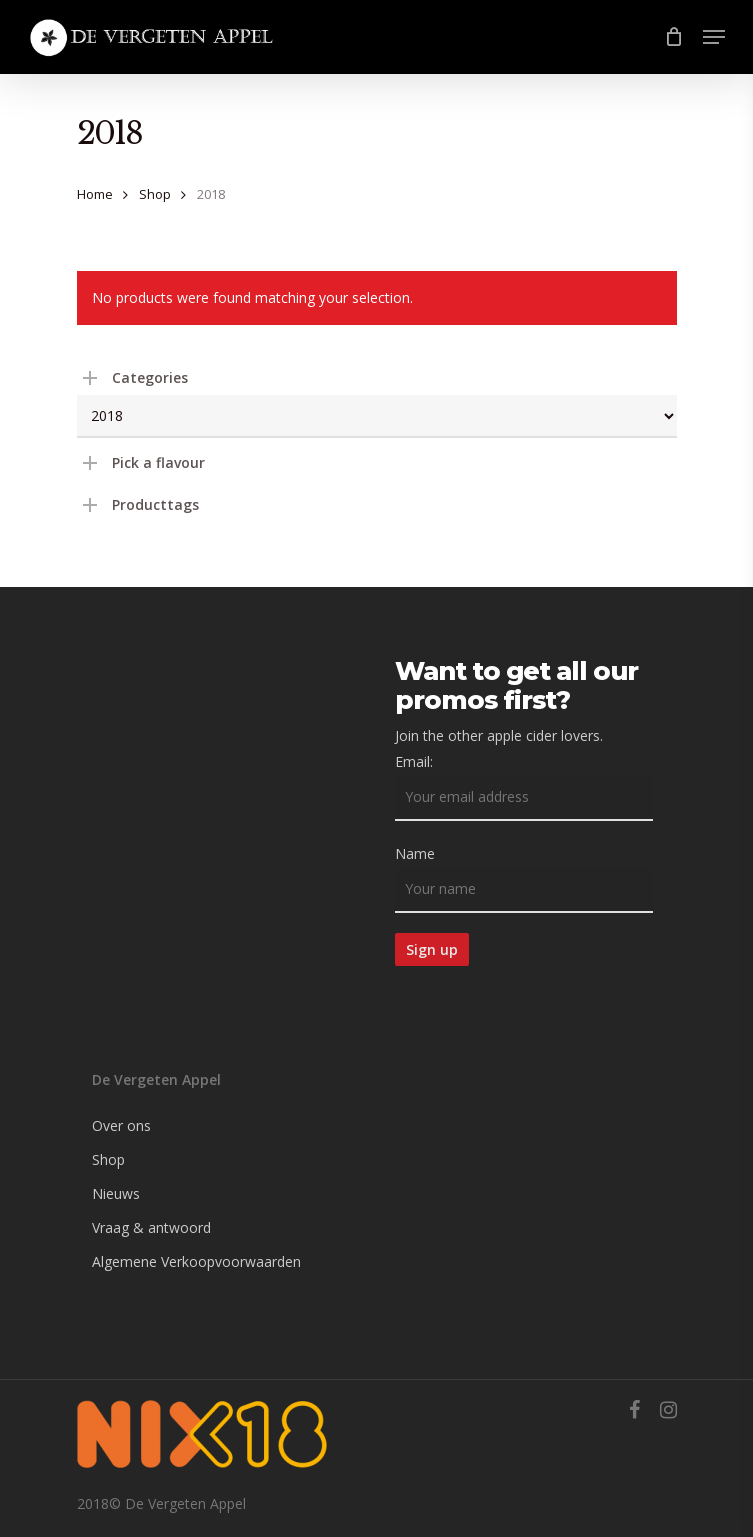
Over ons (121, 1125)
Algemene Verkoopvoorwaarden (196, 1261)
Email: (414, 761)
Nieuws (116, 1193)
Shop (155, 194)
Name (415, 853)
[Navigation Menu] (714, 37)
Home (95, 194)
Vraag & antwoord (151, 1227)
